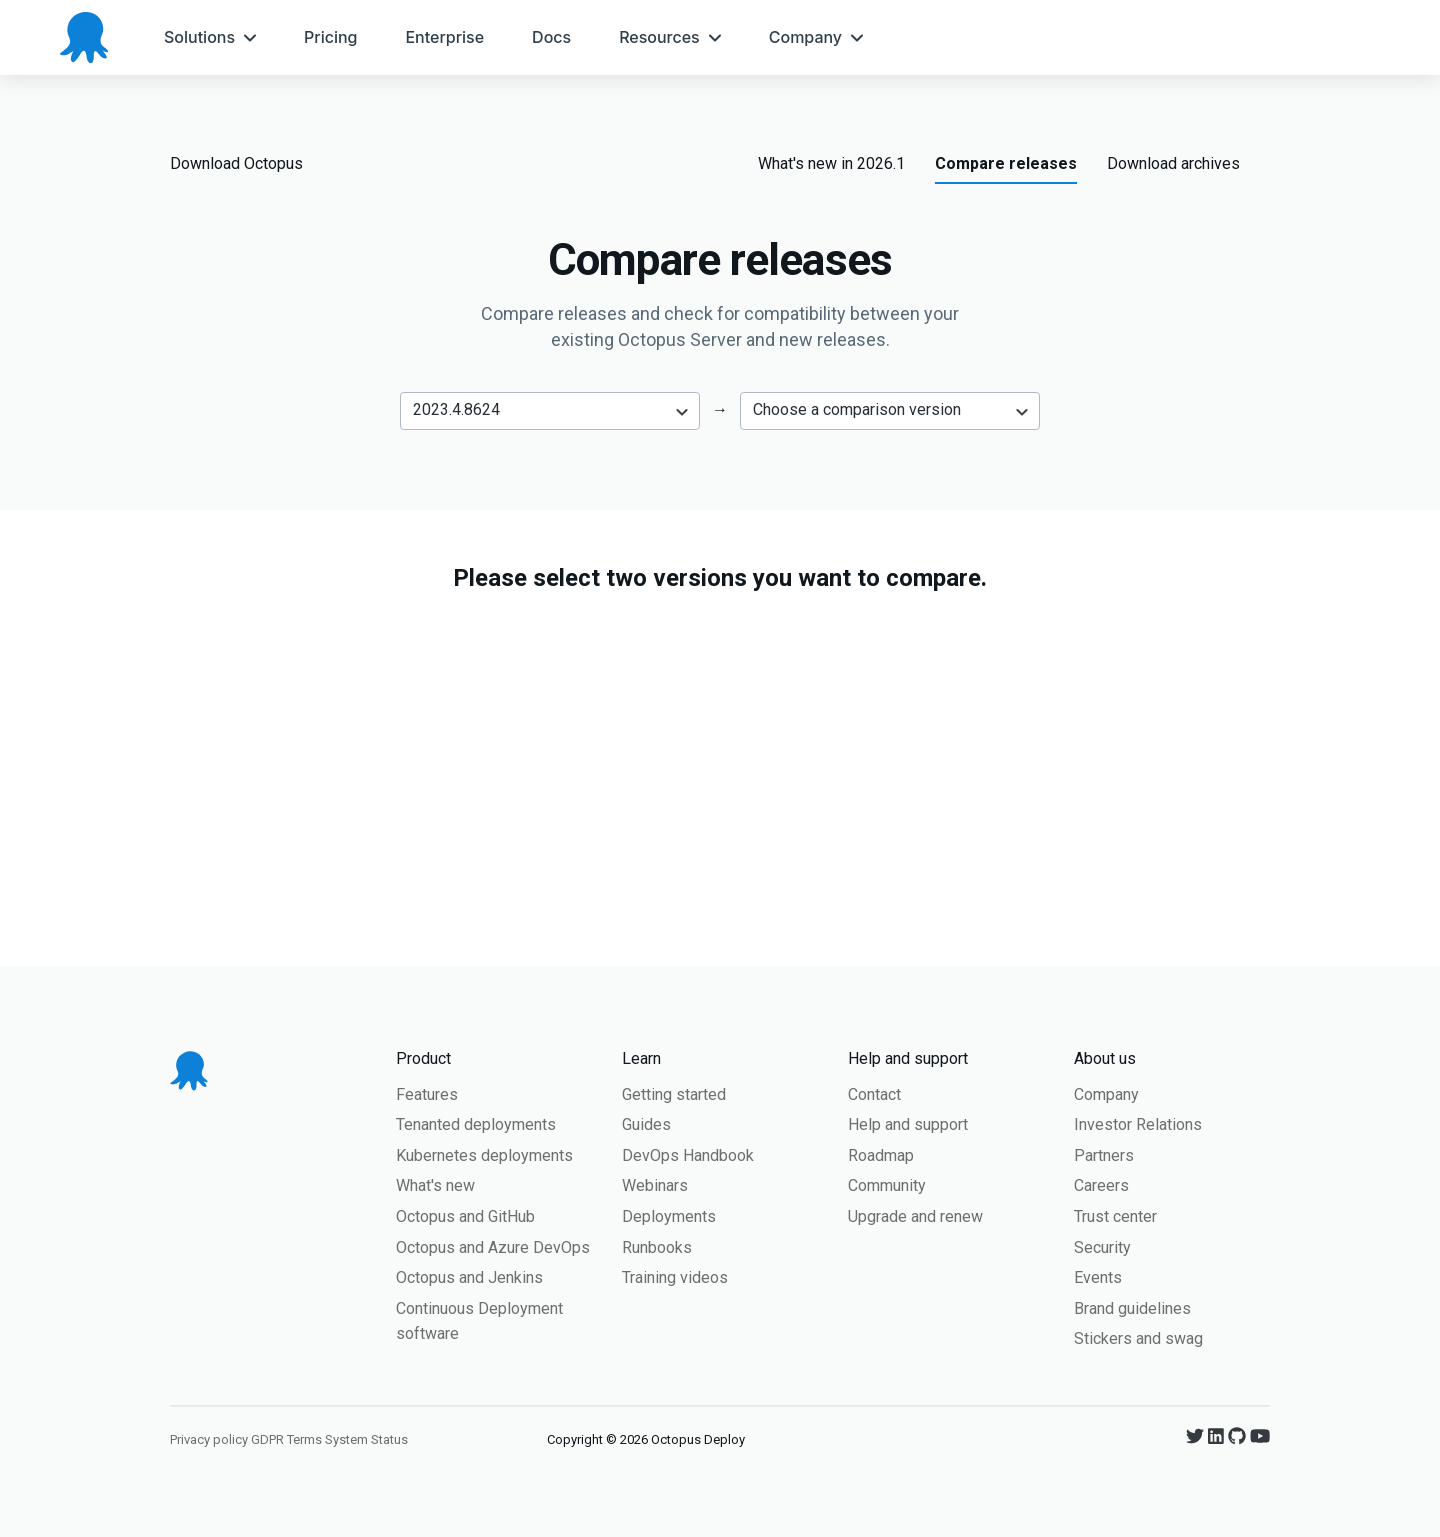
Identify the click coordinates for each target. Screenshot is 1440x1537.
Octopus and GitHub (465, 1216)
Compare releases (1006, 163)
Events (1098, 1277)
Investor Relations (1138, 1124)
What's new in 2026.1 (831, 163)
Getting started (674, 1094)
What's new (435, 1185)
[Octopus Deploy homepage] (84, 37)
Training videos (675, 1277)
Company (1106, 1094)
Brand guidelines (1132, 1308)
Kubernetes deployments (484, 1155)
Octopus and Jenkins (469, 1277)
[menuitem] (210, 37)
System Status (366, 1439)
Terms (304, 1439)
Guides (646, 1124)
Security (1102, 1247)
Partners (1104, 1155)
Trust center (1115, 1216)
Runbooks (657, 1247)
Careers (1101, 1185)
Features (427, 1094)
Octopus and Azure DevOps (493, 1247)
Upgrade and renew (915, 1216)
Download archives (1173, 163)
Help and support (908, 1124)
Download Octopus (236, 163)
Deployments (669, 1216)
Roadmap (881, 1155)
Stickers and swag (1138, 1338)
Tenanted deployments (476, 1124)
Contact (874, 1094)
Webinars (655, 1185)
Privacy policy (209, 1439)
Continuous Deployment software (479, 1321)
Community (887, 1185)
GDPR (267, 1439)
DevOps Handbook (688, 1155)
